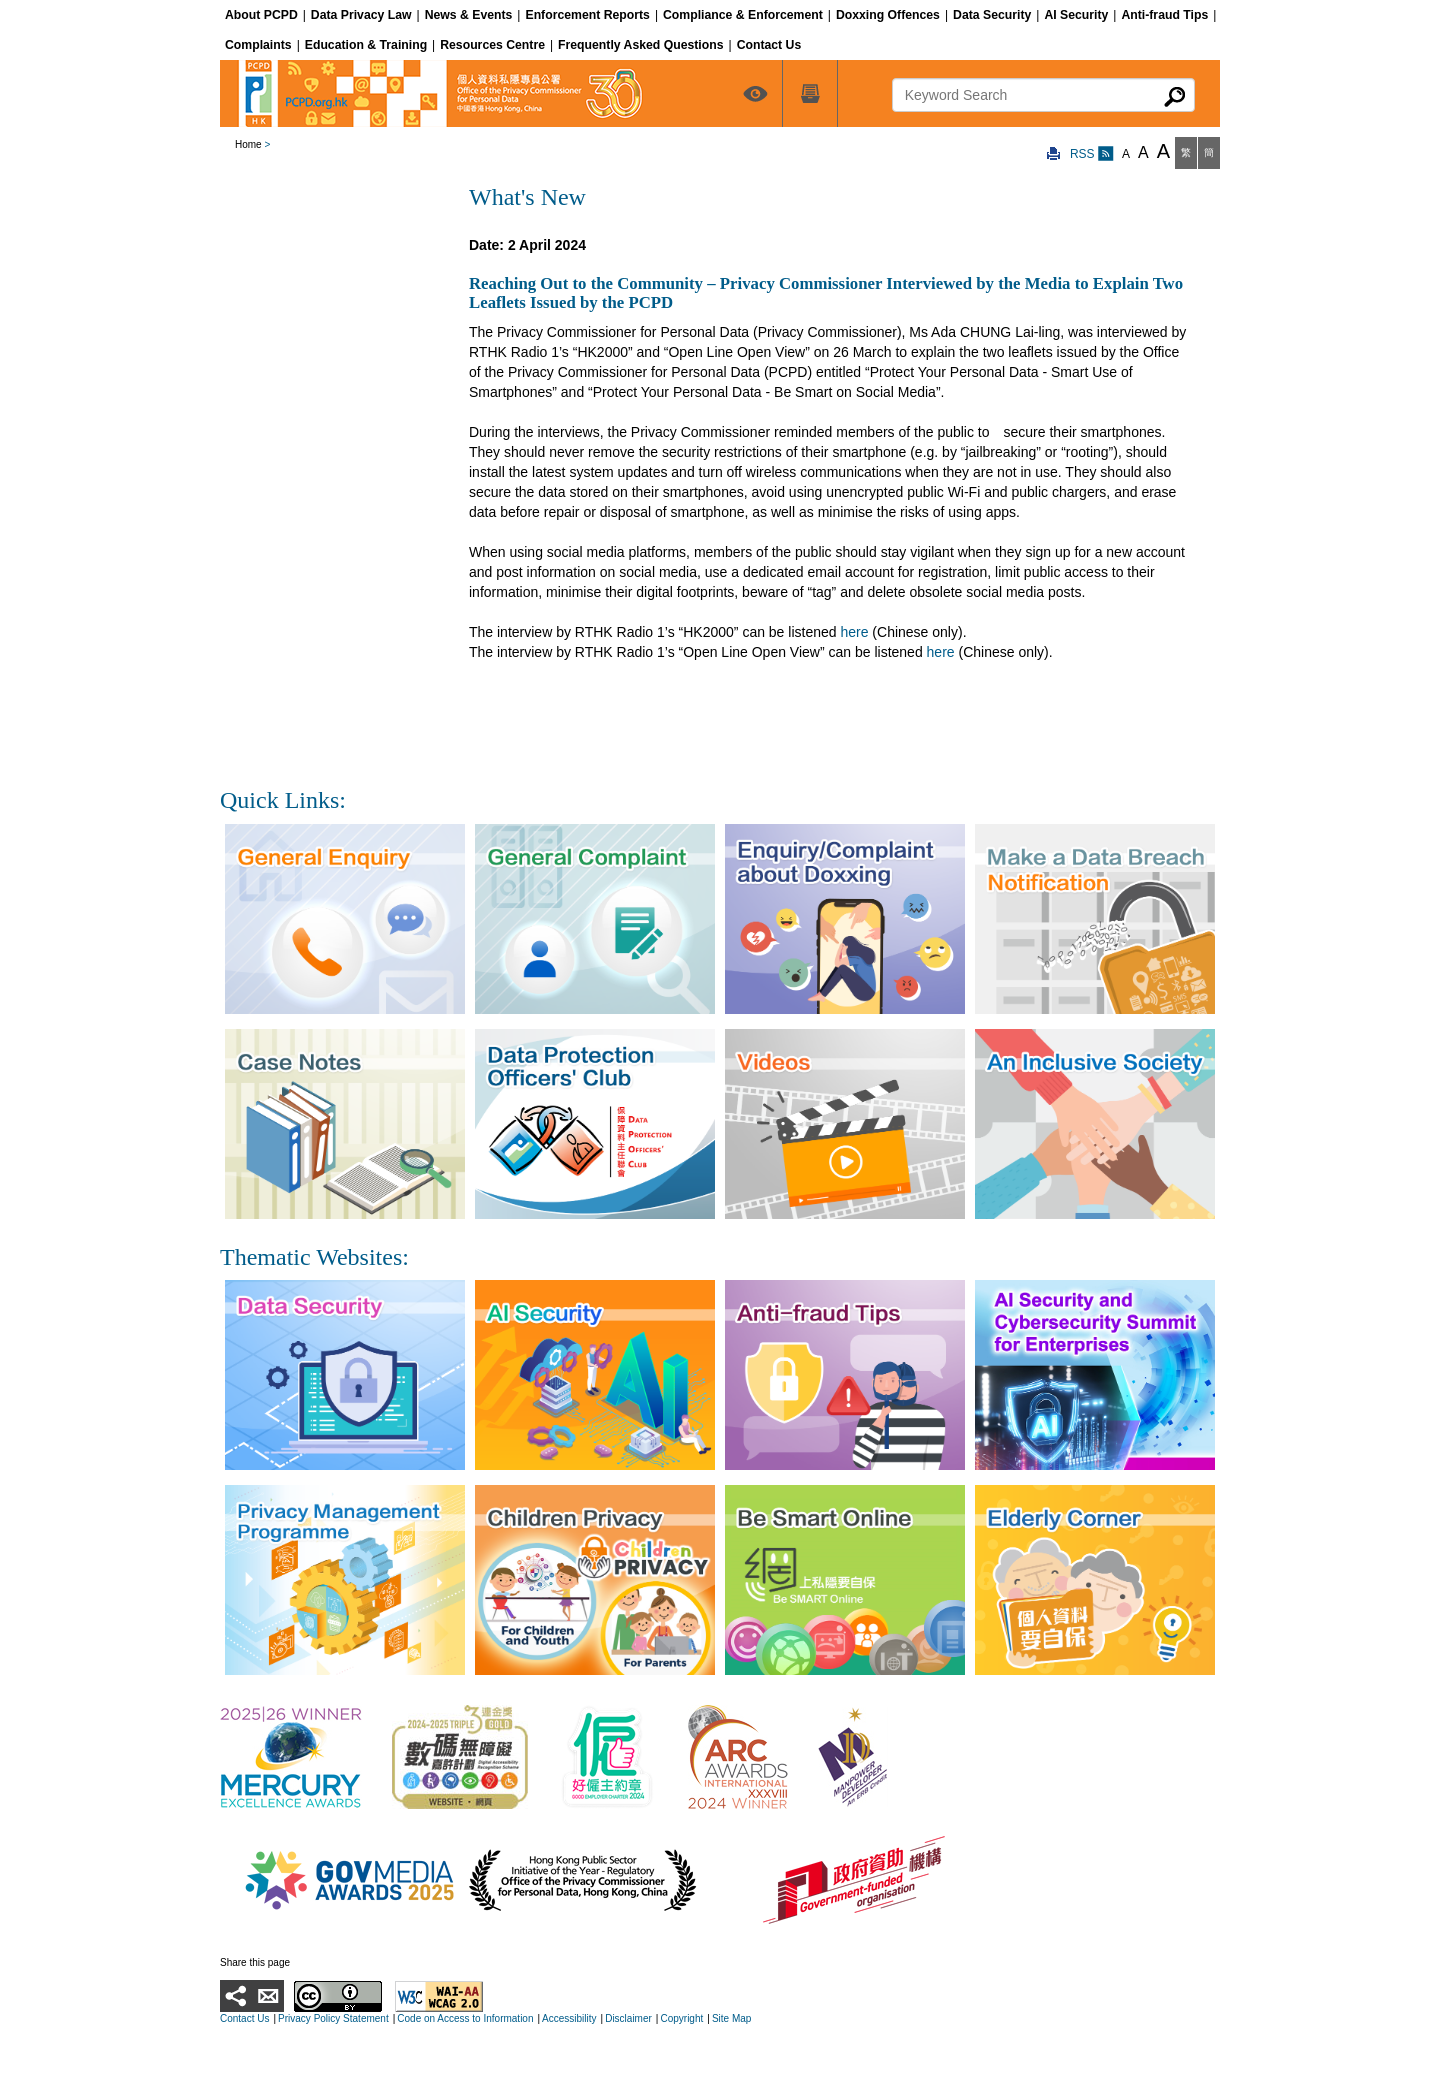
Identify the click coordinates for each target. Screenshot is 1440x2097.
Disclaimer (628, 2018)
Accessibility (569, 2018)
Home (248, 144)
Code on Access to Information (465, 2018)
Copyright (681, 2018)
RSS (1092, 154)
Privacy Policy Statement (333, 2018)
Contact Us (244, 2018)
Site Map (731, 2018)
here (854, 632)
